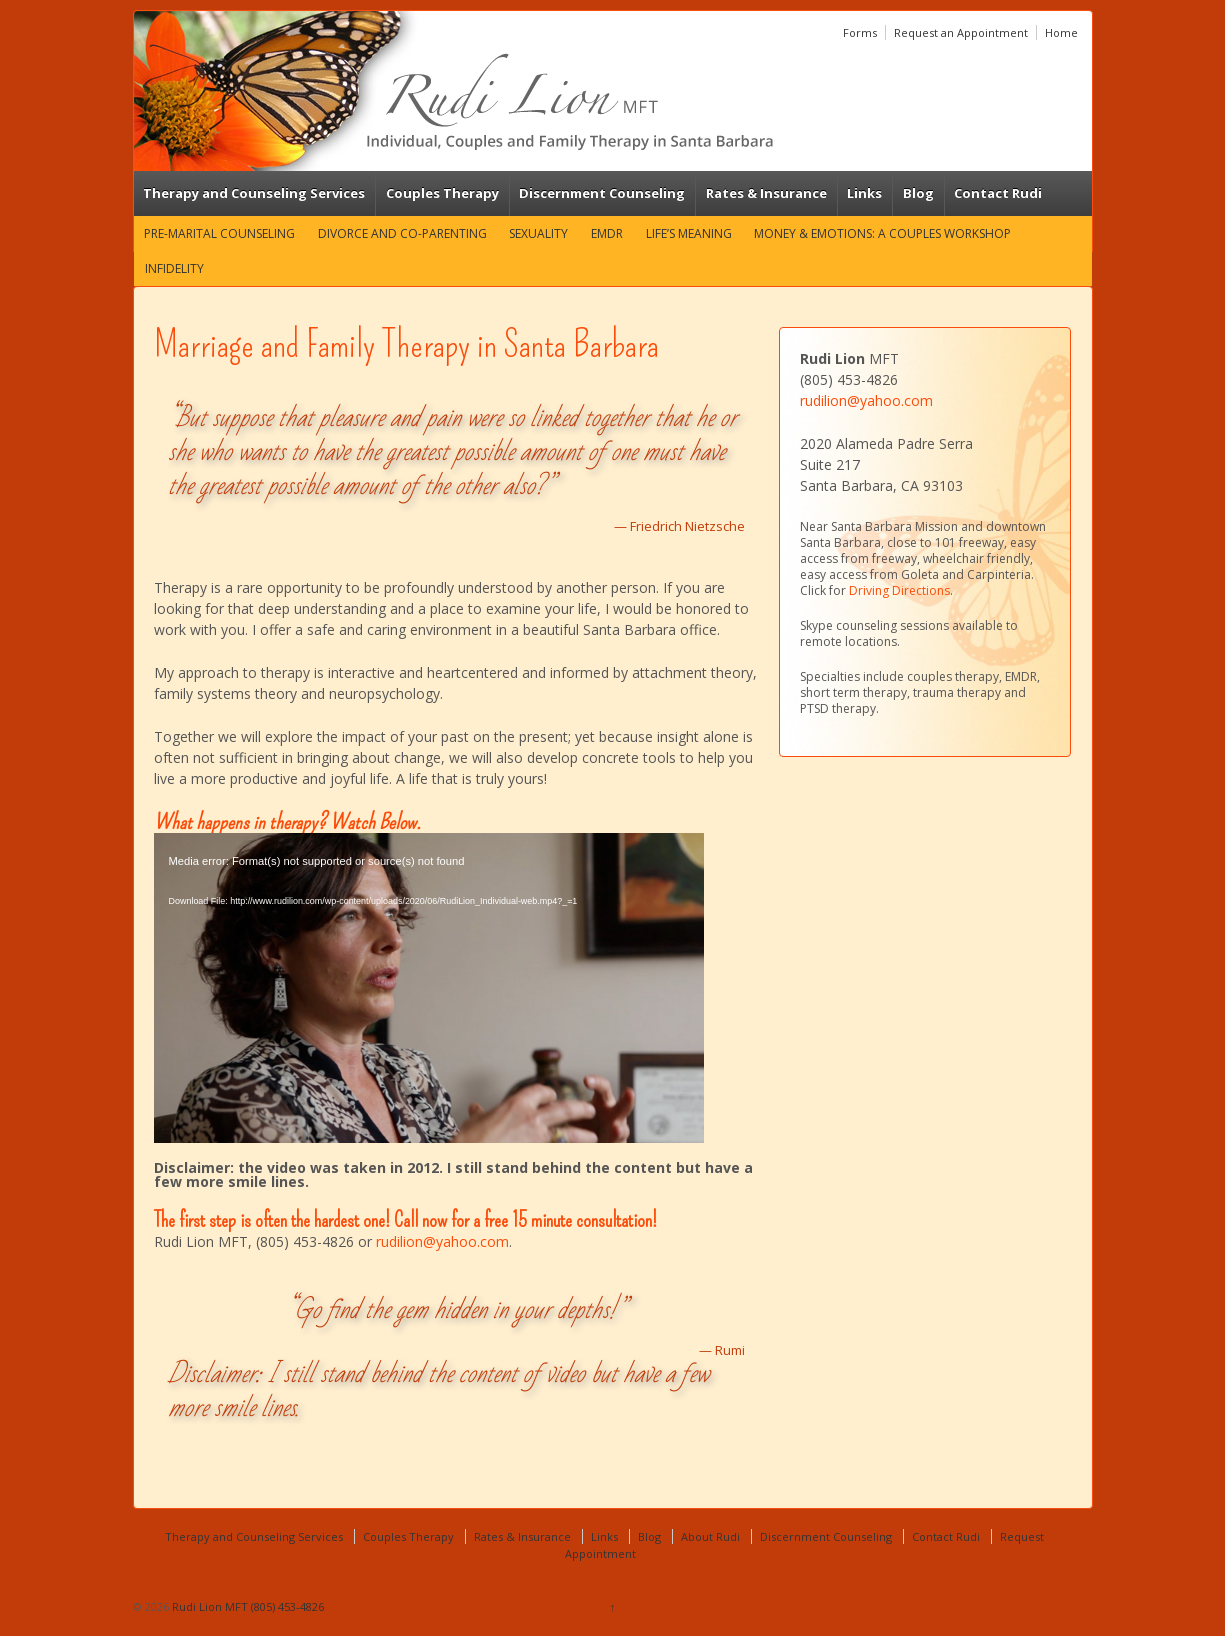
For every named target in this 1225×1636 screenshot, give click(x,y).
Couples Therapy (442, 193)
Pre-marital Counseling (219, 233)
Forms (860, 32)
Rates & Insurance (766, 193)
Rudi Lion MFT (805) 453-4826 (246, 1606)
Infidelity (174, 268)
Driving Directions (899, 590)
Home (1061, 32)
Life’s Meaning (689, 233)
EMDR (607, 233)
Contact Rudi (998, 193)
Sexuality (538, 233)
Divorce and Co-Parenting (402, 233)
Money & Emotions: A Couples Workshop (882, 233)
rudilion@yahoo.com (442, 1241)
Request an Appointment (961, 32)
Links (864, 193)
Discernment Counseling (602, 193)
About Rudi (710, 1536)
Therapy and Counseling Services (254, 193)
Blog (918, 193)
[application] (429, 988)
